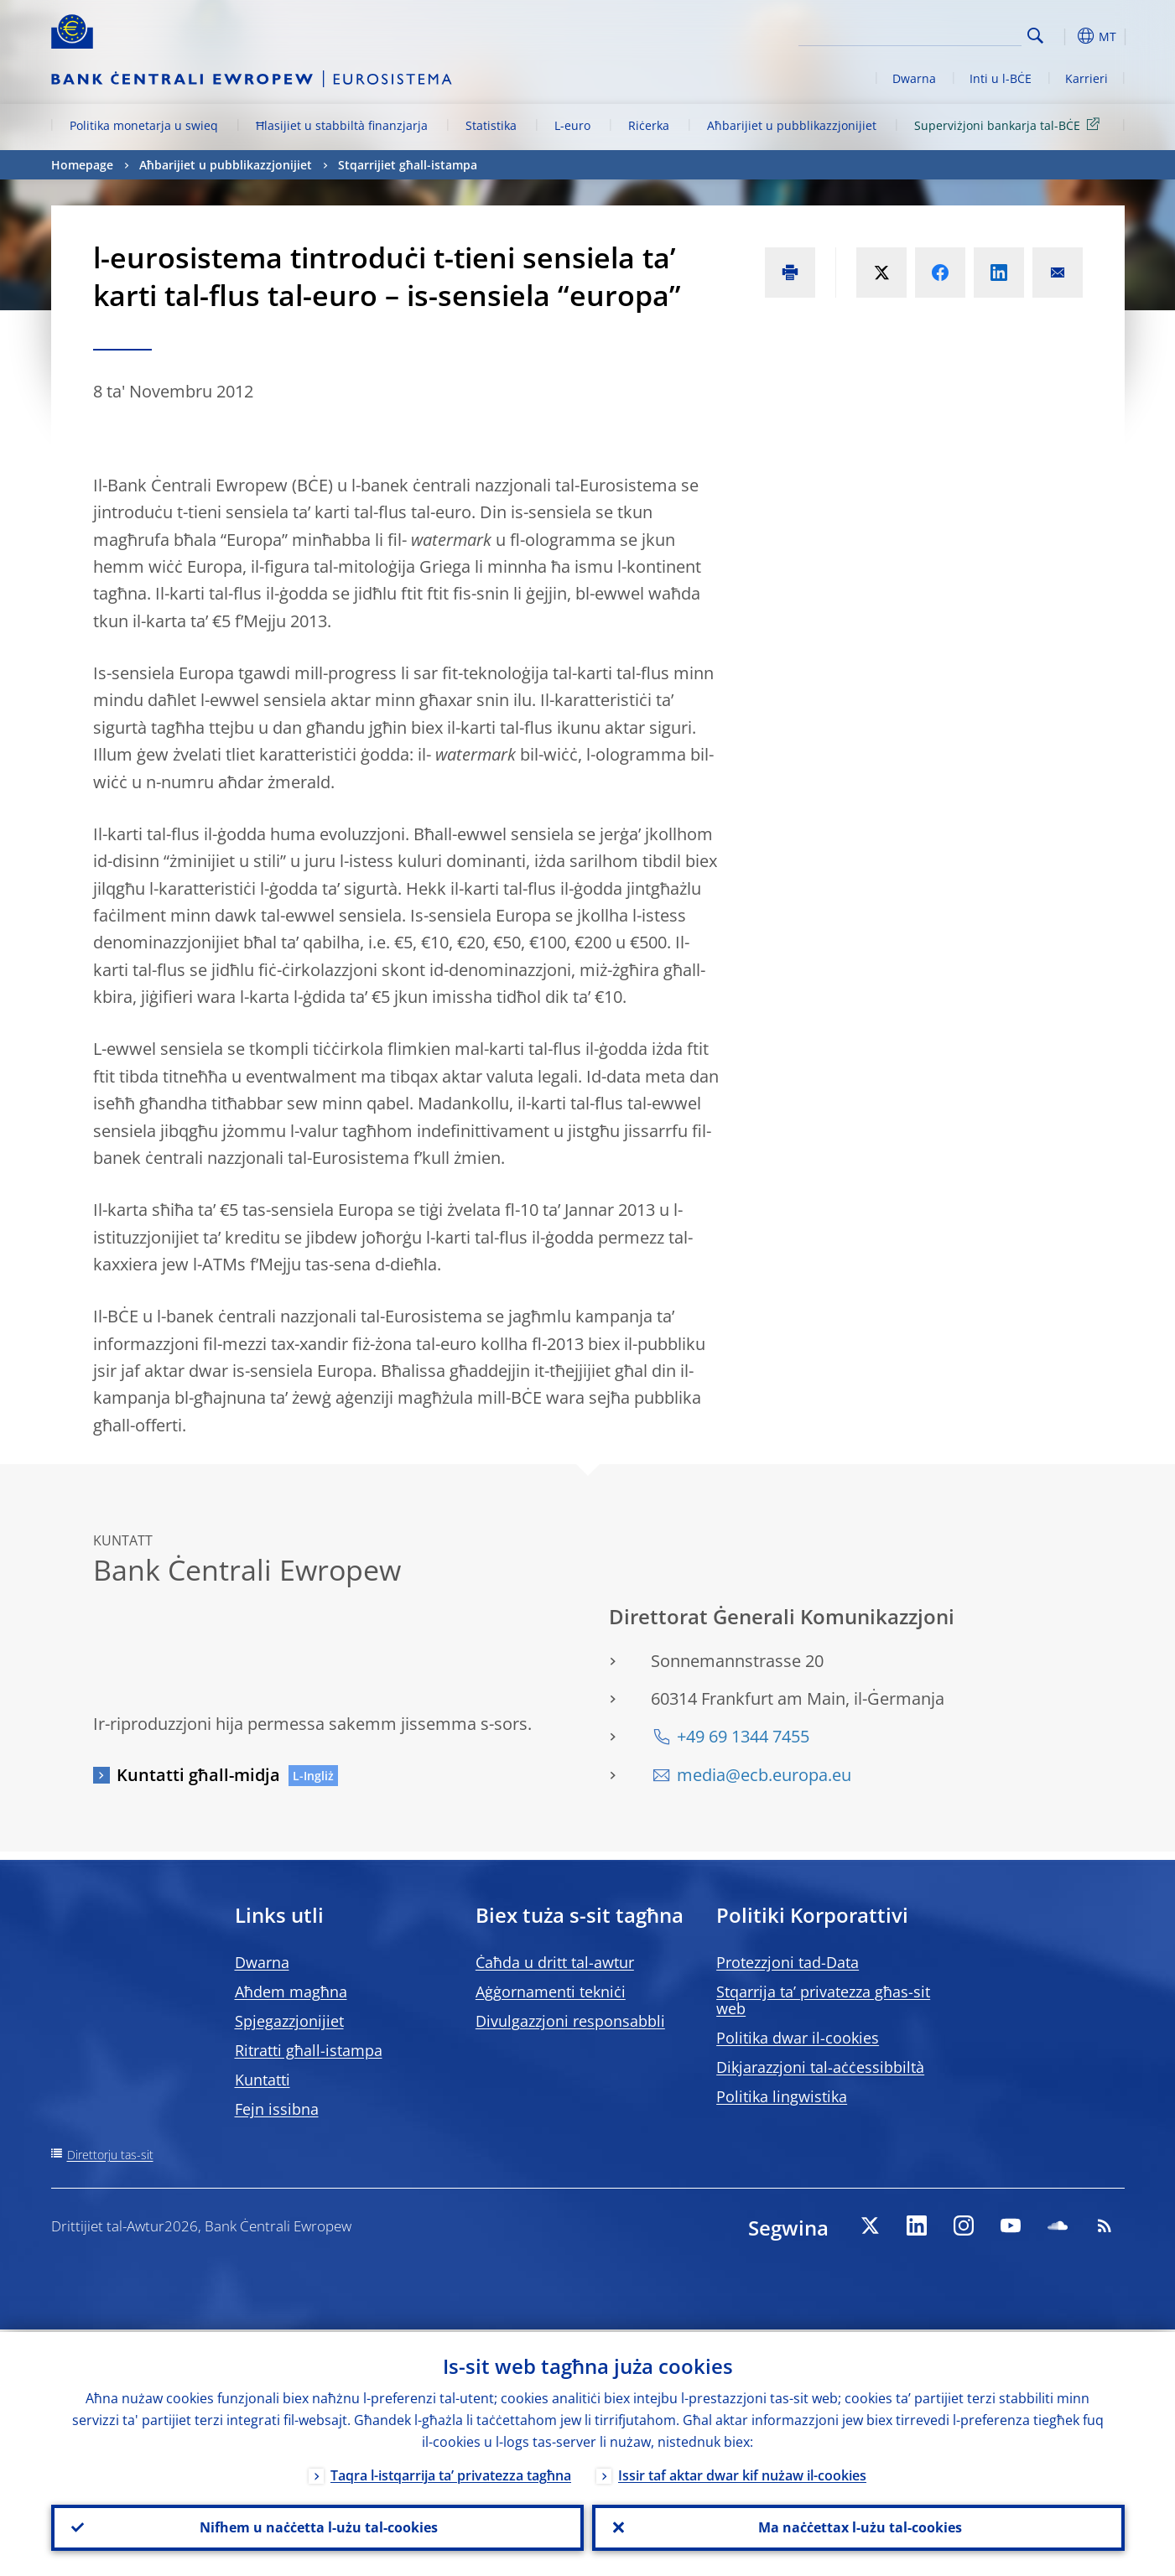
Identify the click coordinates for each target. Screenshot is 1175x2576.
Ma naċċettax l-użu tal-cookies (858, 2526)
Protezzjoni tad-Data (787, 1962)
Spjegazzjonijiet (289, 2021)
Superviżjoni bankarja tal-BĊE (1009, 124)
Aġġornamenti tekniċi (551, 1991)
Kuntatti (262, 2080)
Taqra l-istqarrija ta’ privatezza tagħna (450, 2473)
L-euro (572, 125)
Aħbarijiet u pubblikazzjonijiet (791, 125)
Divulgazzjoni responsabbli (570, 2021)
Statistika (491, 125)
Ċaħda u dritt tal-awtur (555, 1962)
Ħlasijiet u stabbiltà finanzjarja (342, 125)
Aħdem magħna (291, 1991)
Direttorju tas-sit (110, 2155)
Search (1035, 35)
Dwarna (914, 78)
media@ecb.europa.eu (764, 1774)
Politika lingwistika (781, 2096)
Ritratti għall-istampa (308, 2050)
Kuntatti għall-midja (198, 1774)
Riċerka (648, 125)
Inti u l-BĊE (1001, 78)
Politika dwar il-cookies (797, 2038)
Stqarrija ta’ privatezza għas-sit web (823, 1999)
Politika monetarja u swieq (144, 125)
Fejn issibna (277, 2109)
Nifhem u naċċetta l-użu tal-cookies (317, 2526)
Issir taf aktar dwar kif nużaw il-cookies (742, 2473)
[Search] (938, 33)
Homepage (82, 165)
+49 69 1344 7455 (743, 1736)
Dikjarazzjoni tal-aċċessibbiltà (820, 2067)
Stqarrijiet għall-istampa (407, 165)
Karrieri (1086, 78)
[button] (1066, 36)
